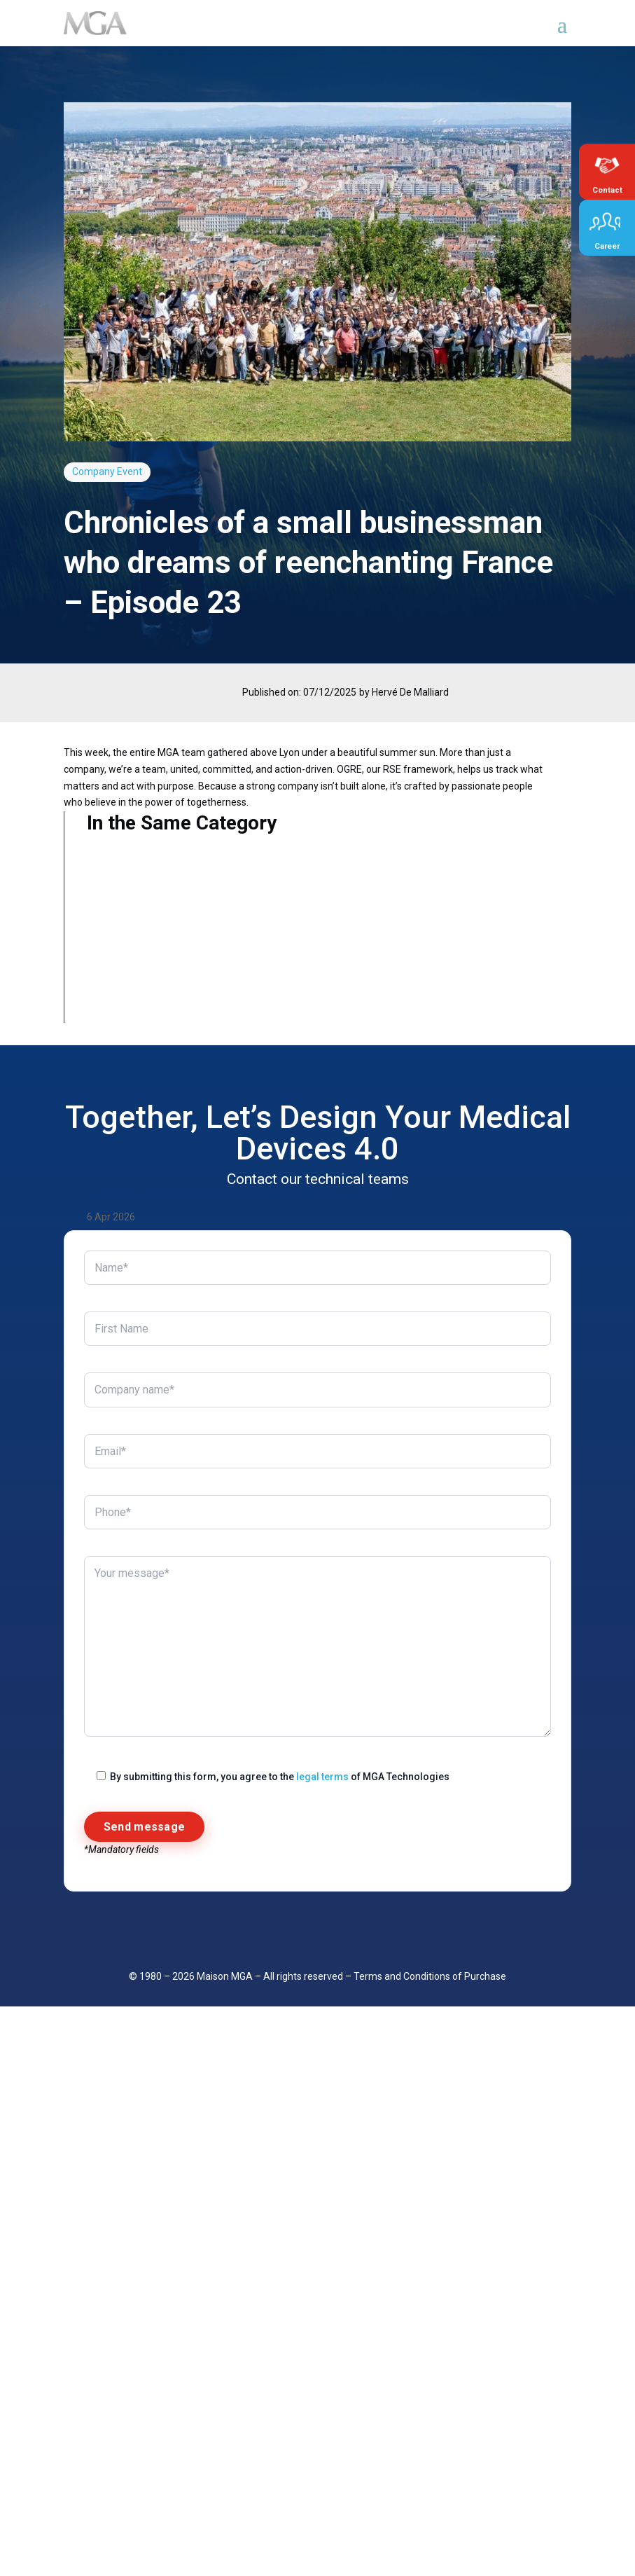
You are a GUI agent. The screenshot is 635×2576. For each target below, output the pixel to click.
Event (129, 471)
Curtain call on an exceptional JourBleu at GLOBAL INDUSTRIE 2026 (239, 1687)
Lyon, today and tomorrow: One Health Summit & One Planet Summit (241, 1301)
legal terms (322, 2475)
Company (93, 471)
